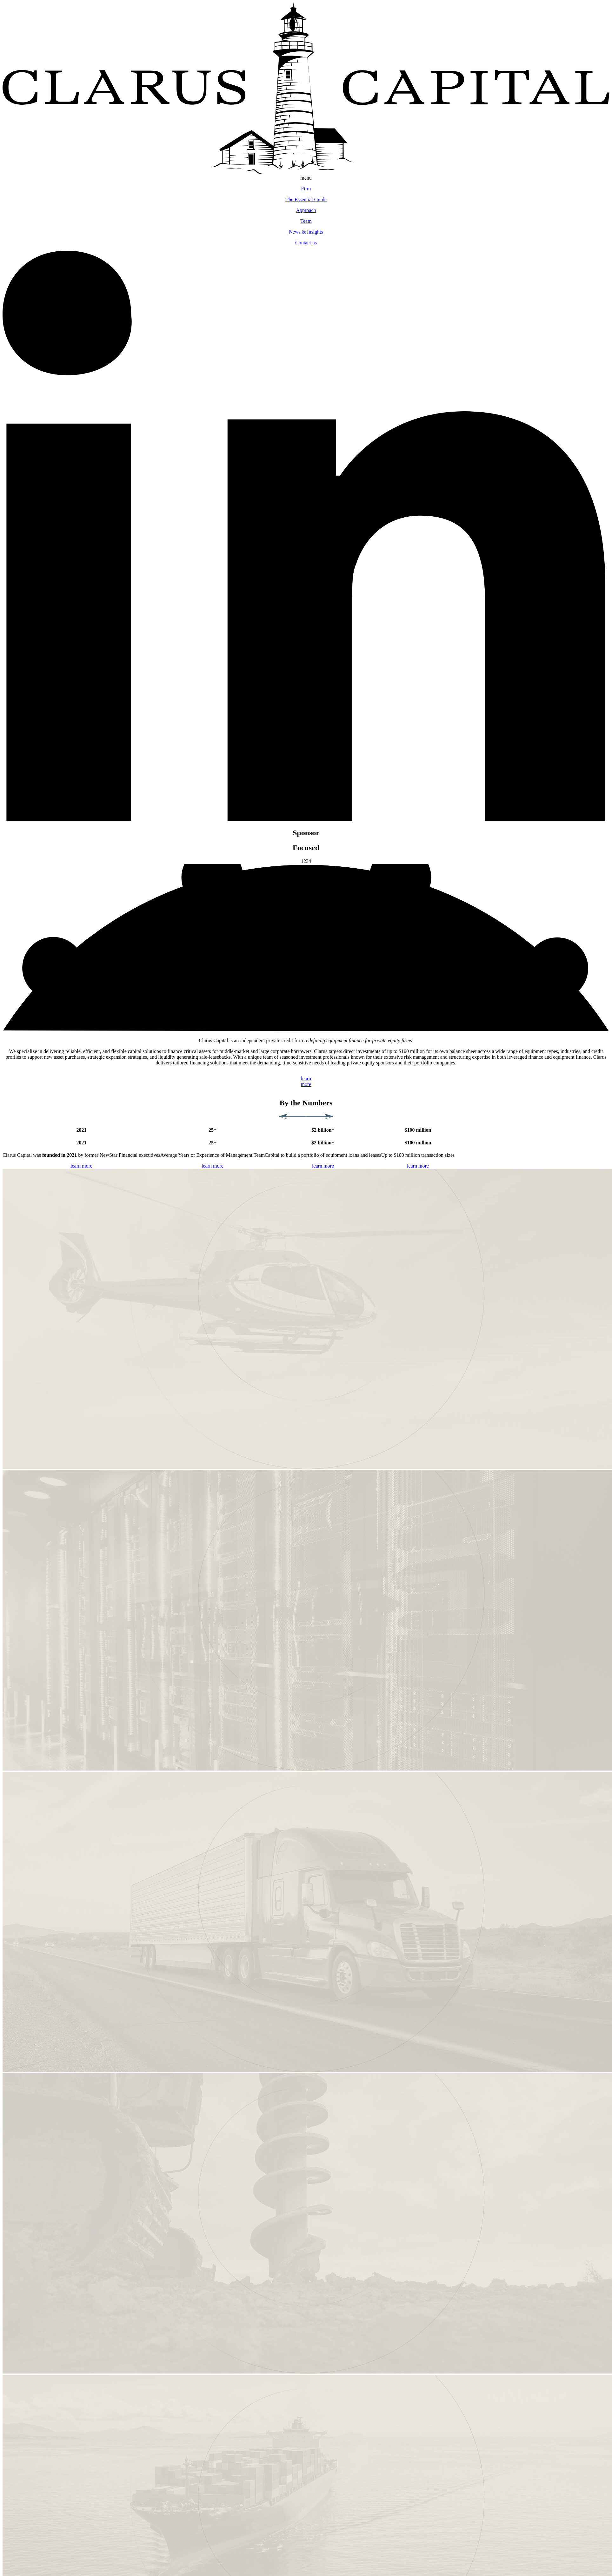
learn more (81, 1166)
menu (306, 178)
